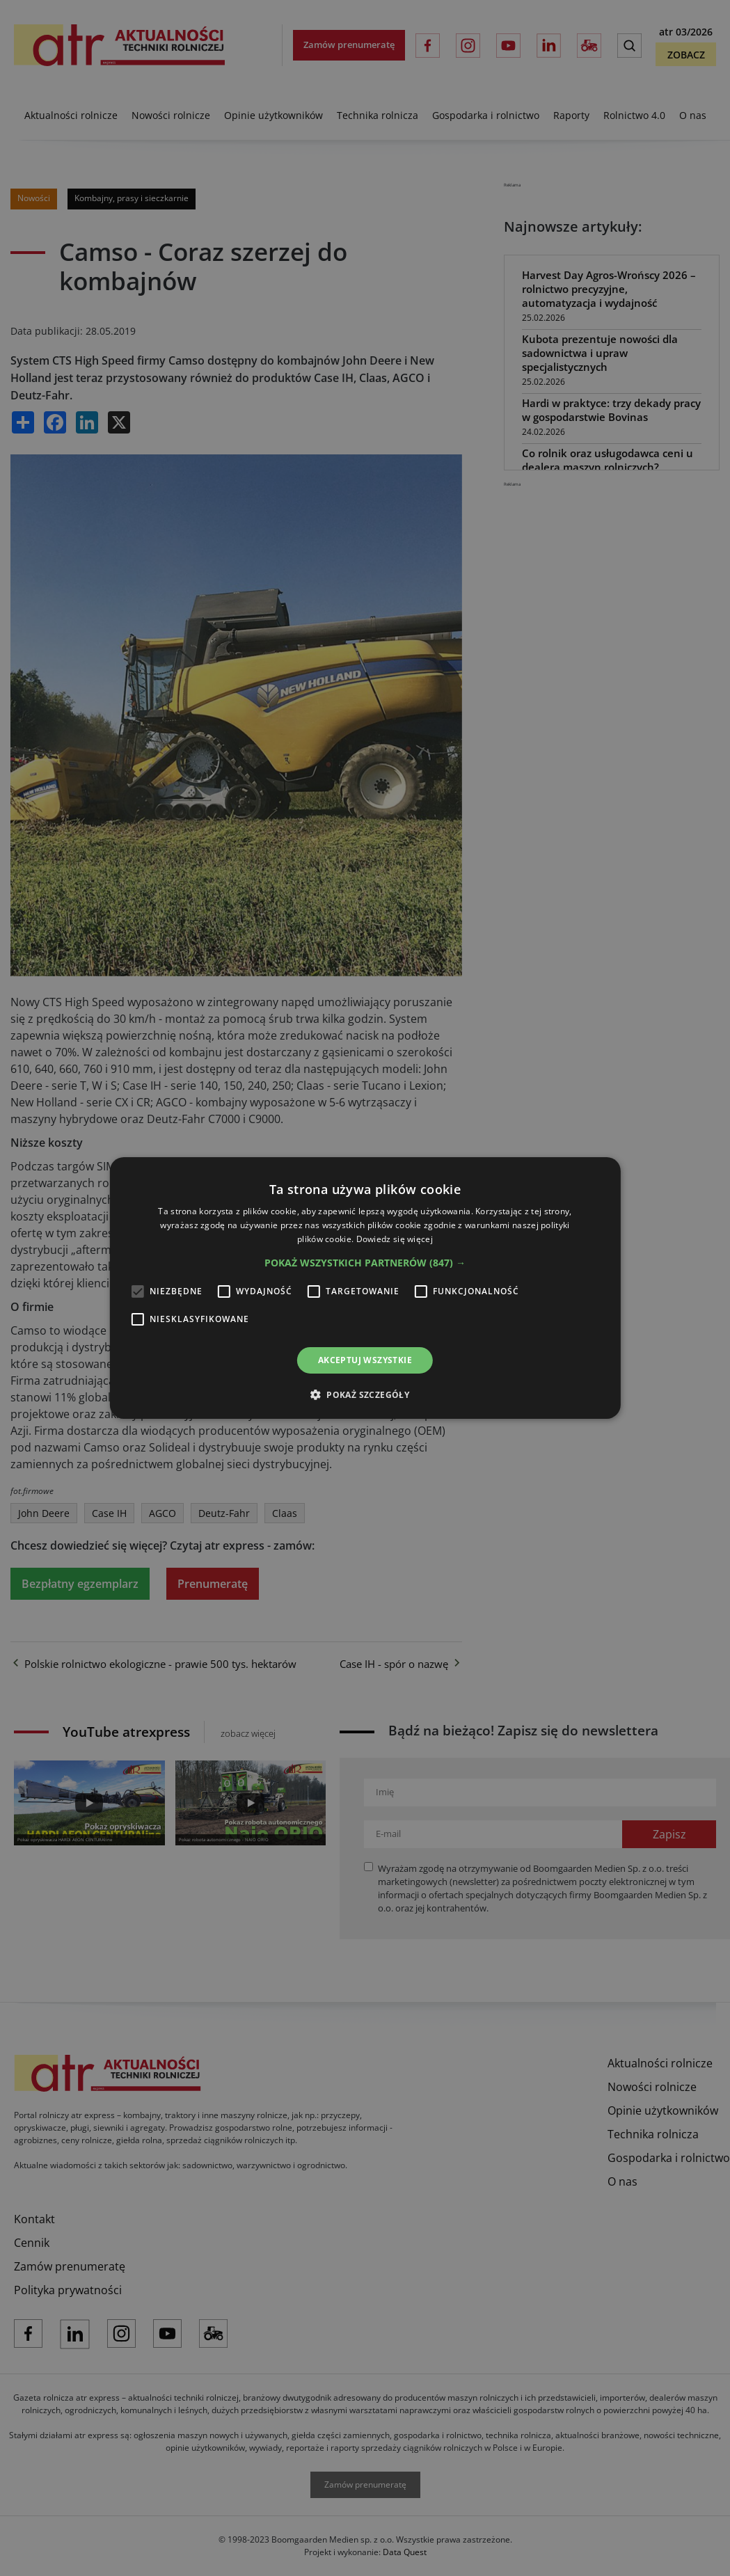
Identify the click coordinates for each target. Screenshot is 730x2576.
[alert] (365, 1288)
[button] (365, 1263)
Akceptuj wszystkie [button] (365, 1360)
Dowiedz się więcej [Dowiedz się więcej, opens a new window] (394, 1239)
